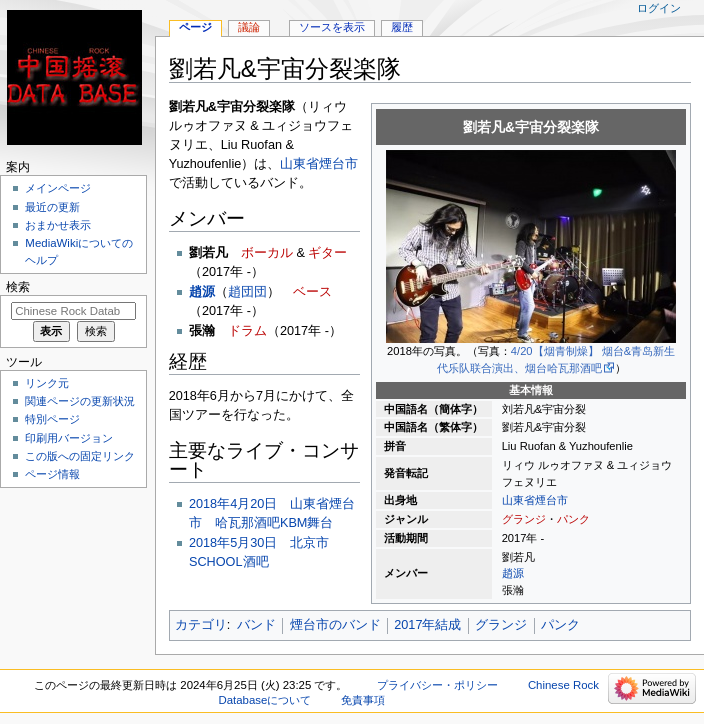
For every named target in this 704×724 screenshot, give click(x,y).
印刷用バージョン (69, 438)
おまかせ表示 (58, 225)
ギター (327, 253)
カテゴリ (201, 625)
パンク (573, 519)
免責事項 (363, 700)
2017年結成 (427, 625)
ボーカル (267, 253)
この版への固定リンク (80, 456)
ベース (312, 292)
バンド (256, 625)
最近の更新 (52, 207)
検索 (18, 287)
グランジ (524, 519)
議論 (249, 27)
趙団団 (247, 292)
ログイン (659, 8)
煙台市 (551, 500)
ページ (195, 27)
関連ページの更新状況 (80, 401)
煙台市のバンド (335, 625)
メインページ (58, 188)
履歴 (402, 27)
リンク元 (47, 383)
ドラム (247, 331)
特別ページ (52, 419)
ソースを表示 (332, 27)
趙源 (513, 573)
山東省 (518, 500)
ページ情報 (52, 474)
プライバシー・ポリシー (437, 685)
